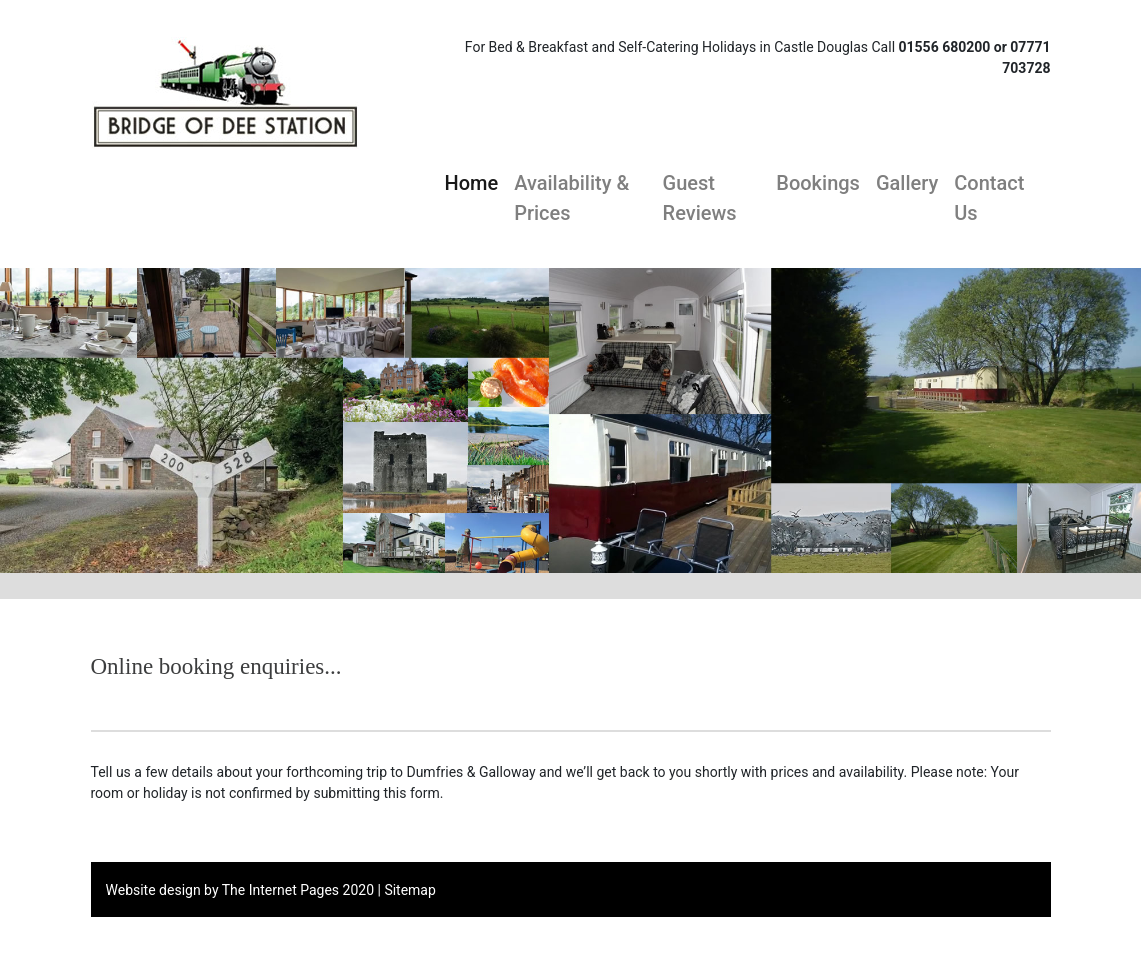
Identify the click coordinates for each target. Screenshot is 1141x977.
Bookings (818, 183)
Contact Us (989, 198)
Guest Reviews (700, 198)
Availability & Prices (571, 198)
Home (472, 181)
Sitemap (409, 890)
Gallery (907, 183)
